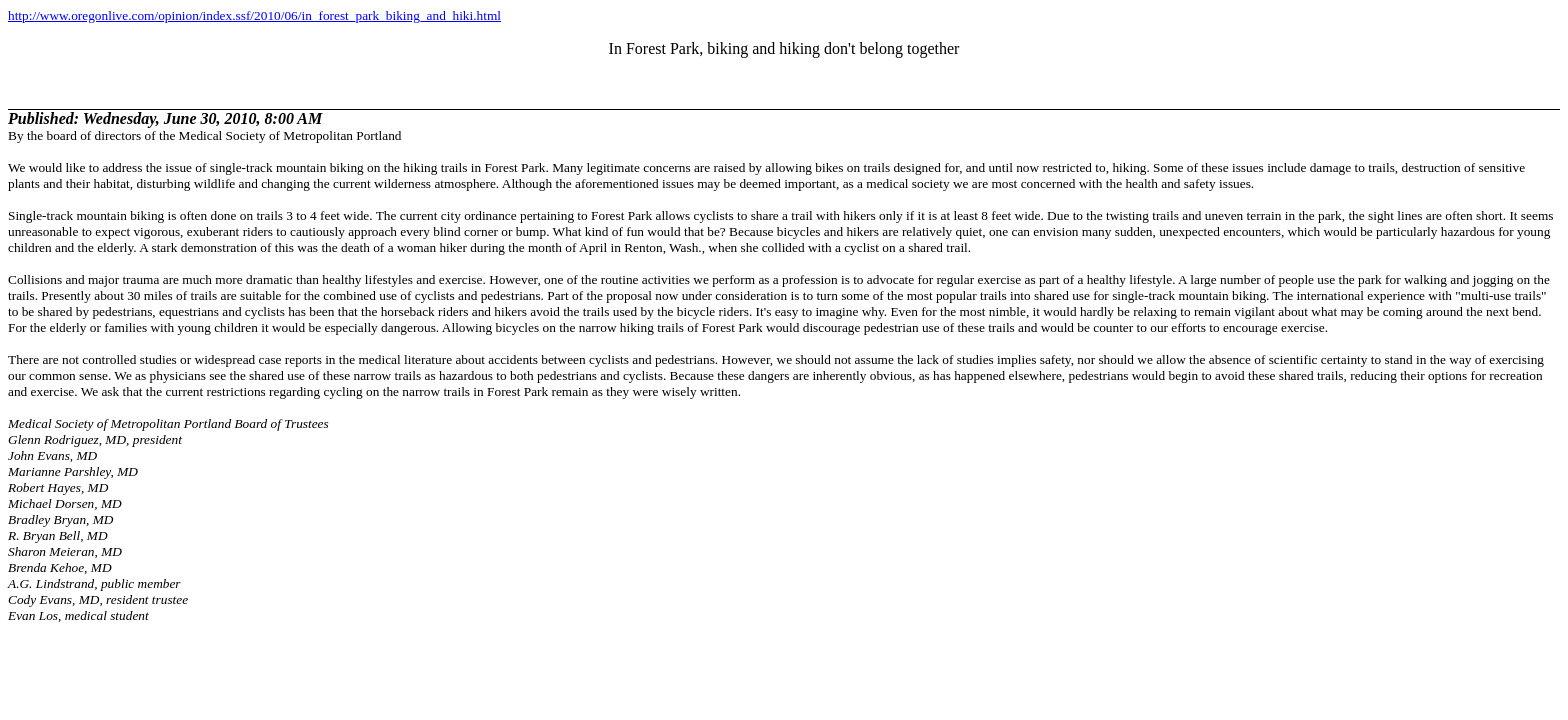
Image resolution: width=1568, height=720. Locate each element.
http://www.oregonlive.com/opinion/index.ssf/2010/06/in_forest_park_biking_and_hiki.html (254, 15)
